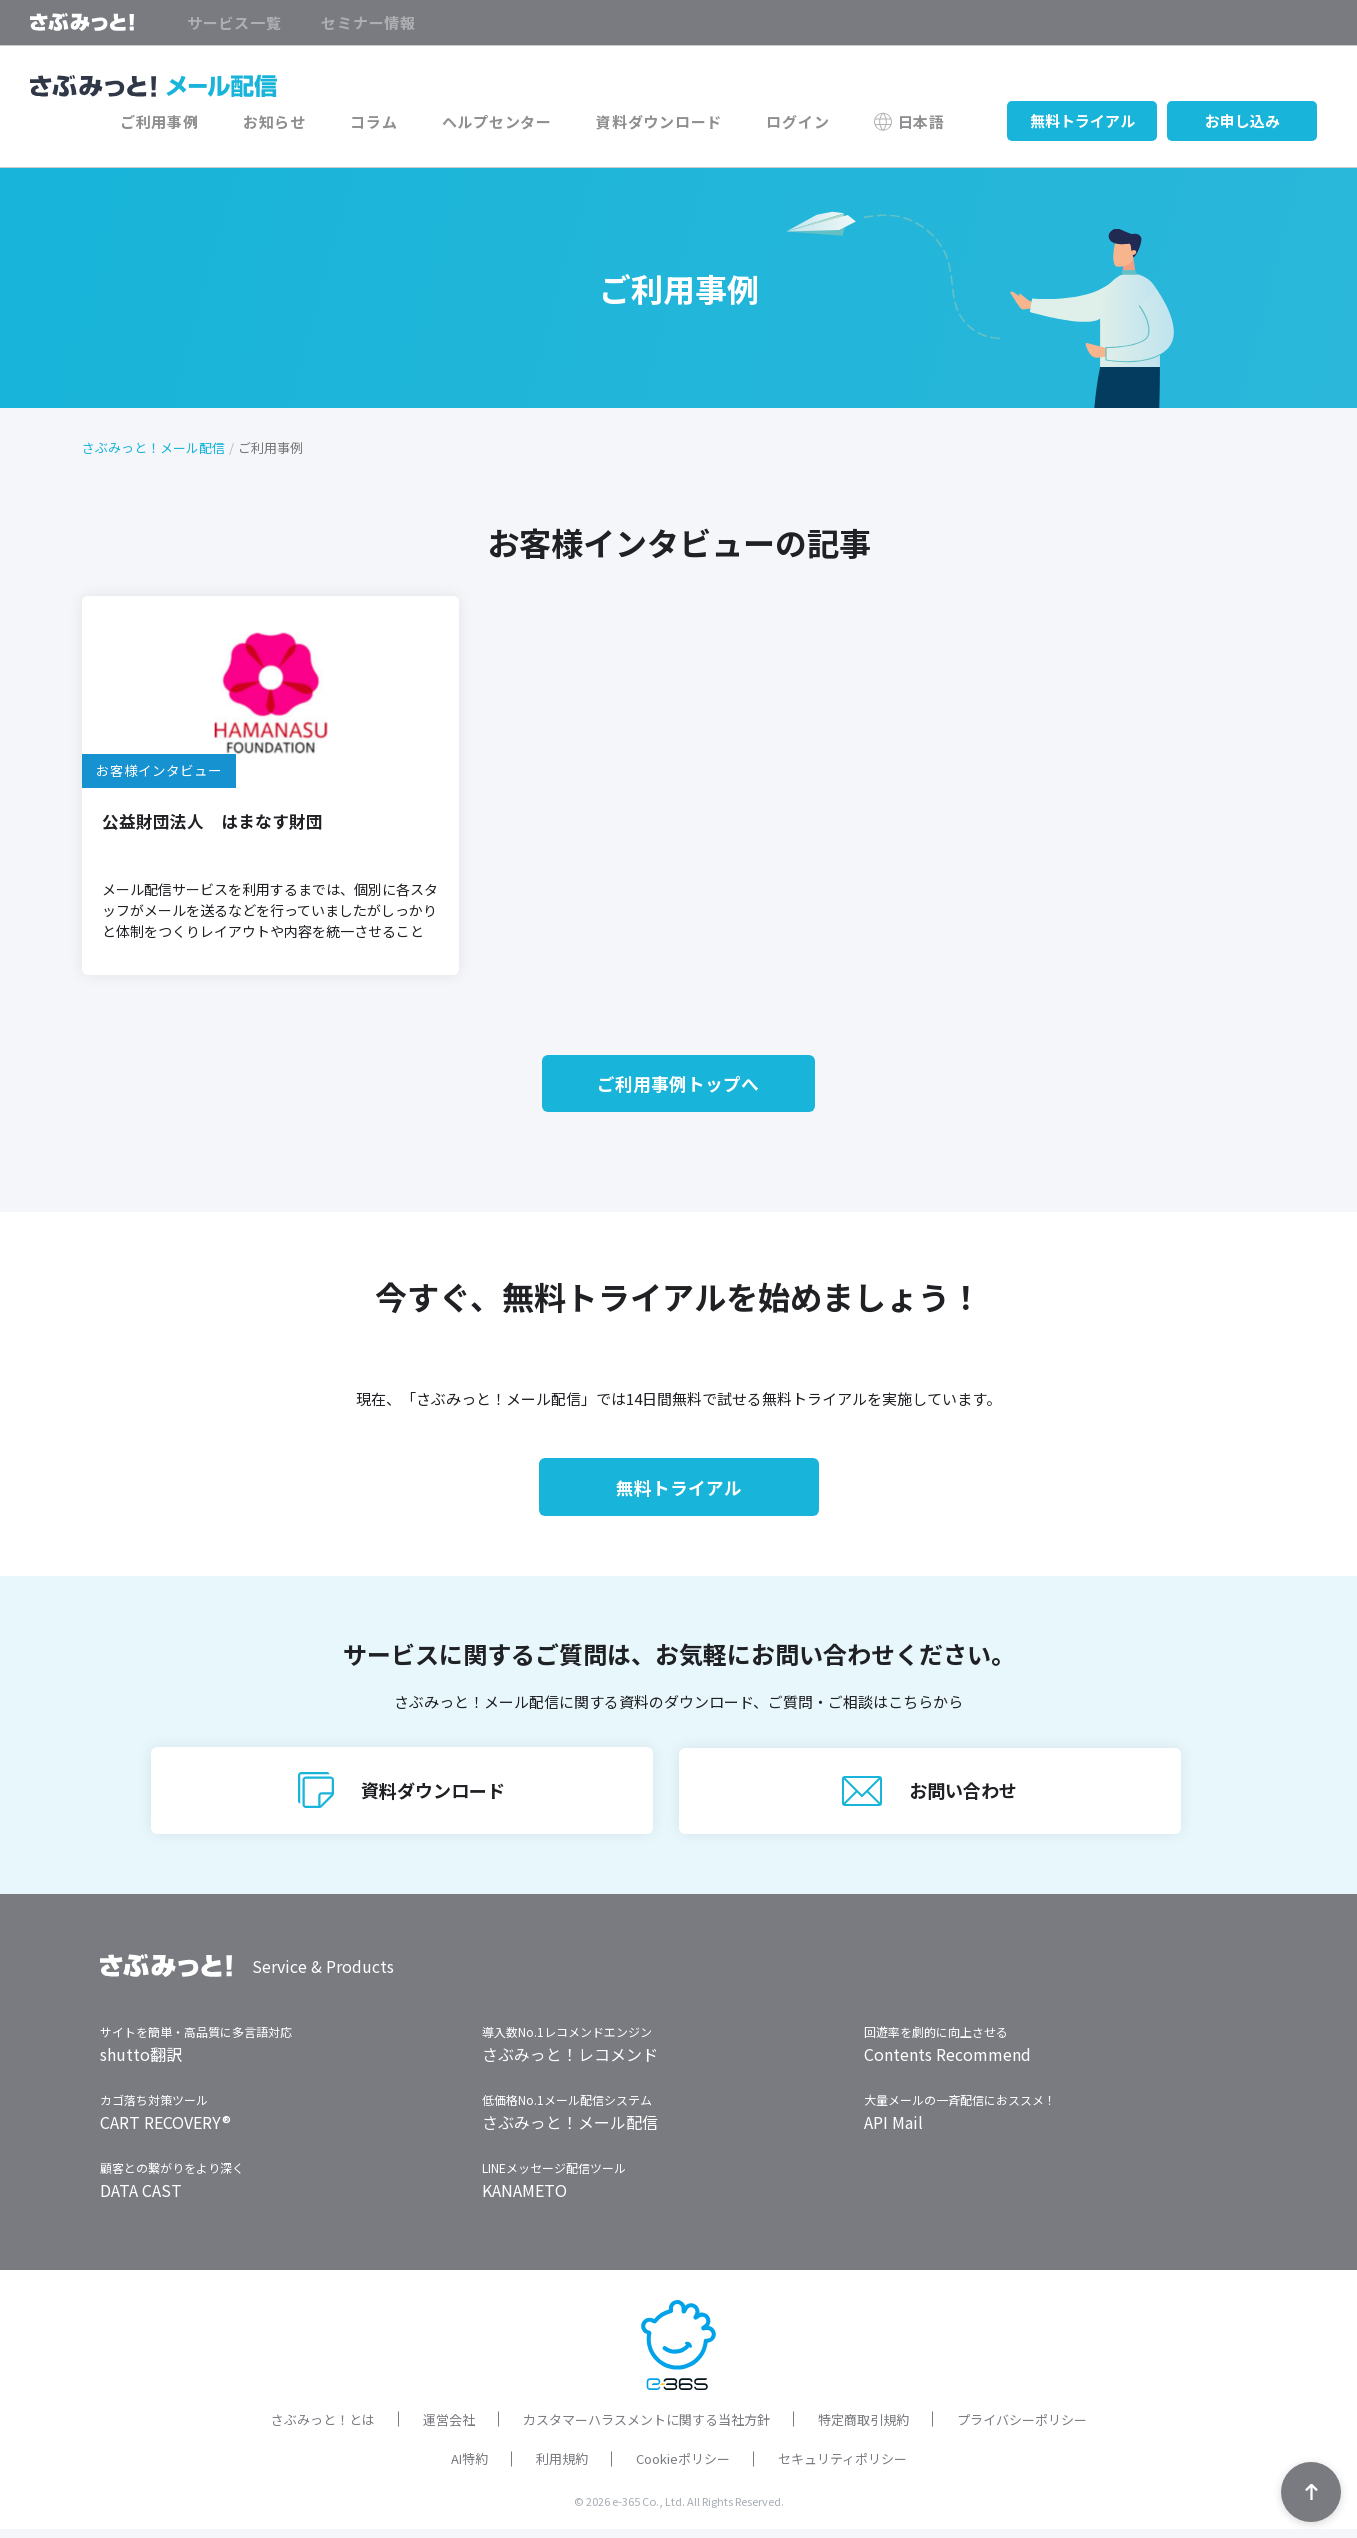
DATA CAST (141, 2199)
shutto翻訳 (141, 2063)
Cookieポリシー (683, 2467)
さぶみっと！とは (323, 2428)
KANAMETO (524, 2199)
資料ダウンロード (670, 122)
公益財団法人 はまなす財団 (212, 821)
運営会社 (449, 2428)
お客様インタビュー (160, 771)
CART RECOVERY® (165, 2131)
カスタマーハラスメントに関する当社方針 (646, 2428)
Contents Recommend (947, 2063)
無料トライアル (1082, 122)
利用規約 (562, 2467)
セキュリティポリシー (842, 2467)
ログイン (804, 122)
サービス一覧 (234, 23)
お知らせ (297, 122)
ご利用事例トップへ (679, 1086)
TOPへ (1311, 2492)
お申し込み (1242, 122)
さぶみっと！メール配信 (153, 448)
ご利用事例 (187, 122)
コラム (392, 122)
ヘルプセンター (512, 122)
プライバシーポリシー (1022, 2428)
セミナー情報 (368, 23)
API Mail (893, 2131)
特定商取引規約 (863, 2428)
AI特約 (469, 2467)
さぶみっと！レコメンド (570, 2063)
